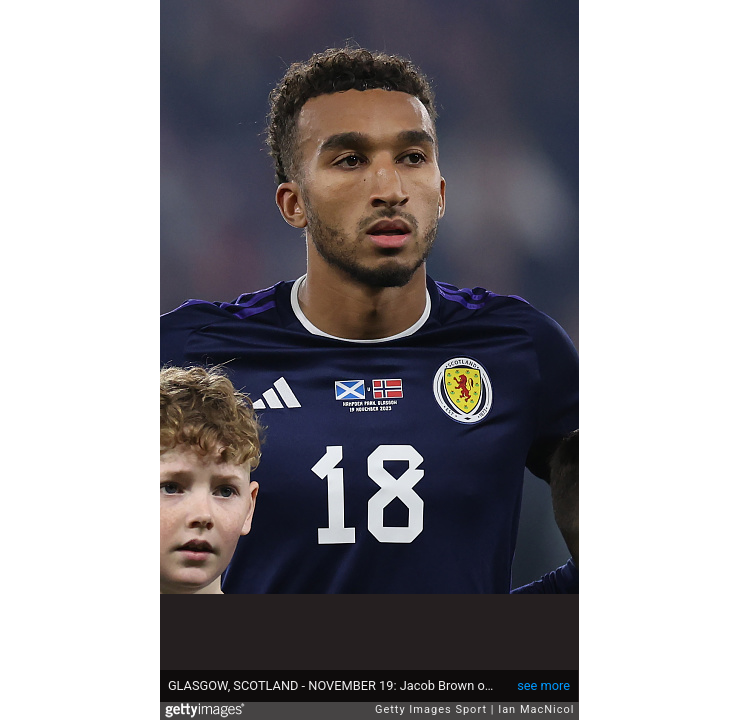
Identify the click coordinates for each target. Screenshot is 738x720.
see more (543, 685)
